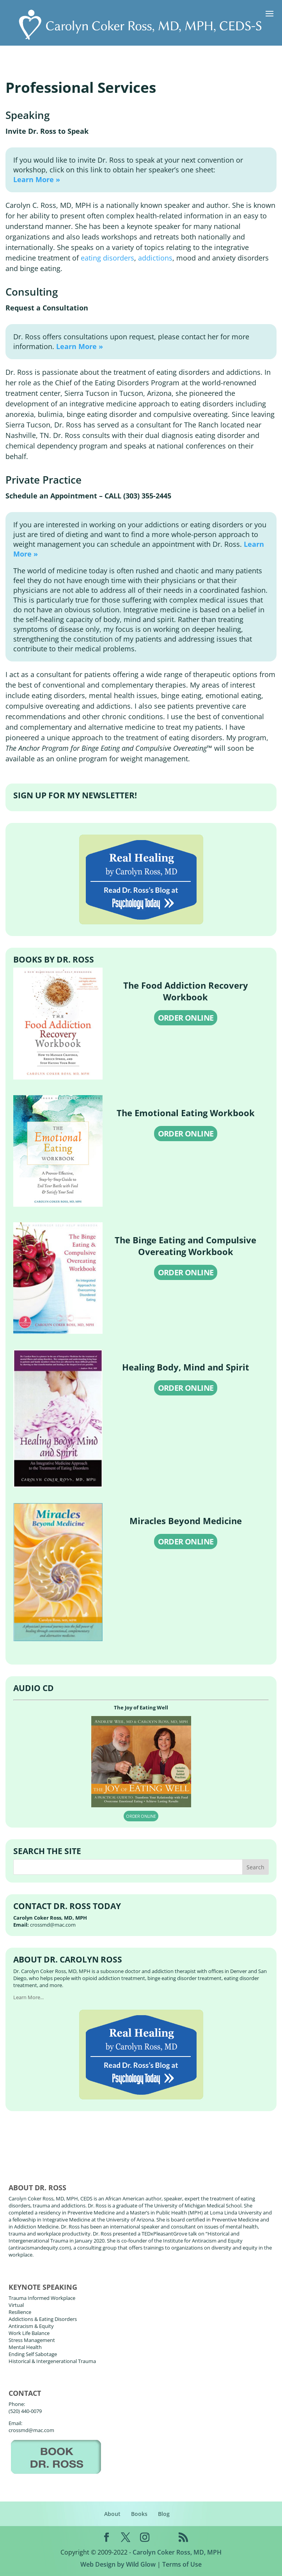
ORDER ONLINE (186, 1017)
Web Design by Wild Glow (118, 2564)
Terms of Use (182, 2564)
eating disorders (107, 257)
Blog (164, 2513)
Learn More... (28, 1997)
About (112, 2513)
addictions (155, 257)
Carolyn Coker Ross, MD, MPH (177, 2552)
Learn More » (36, 179)
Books (139, 2513)
